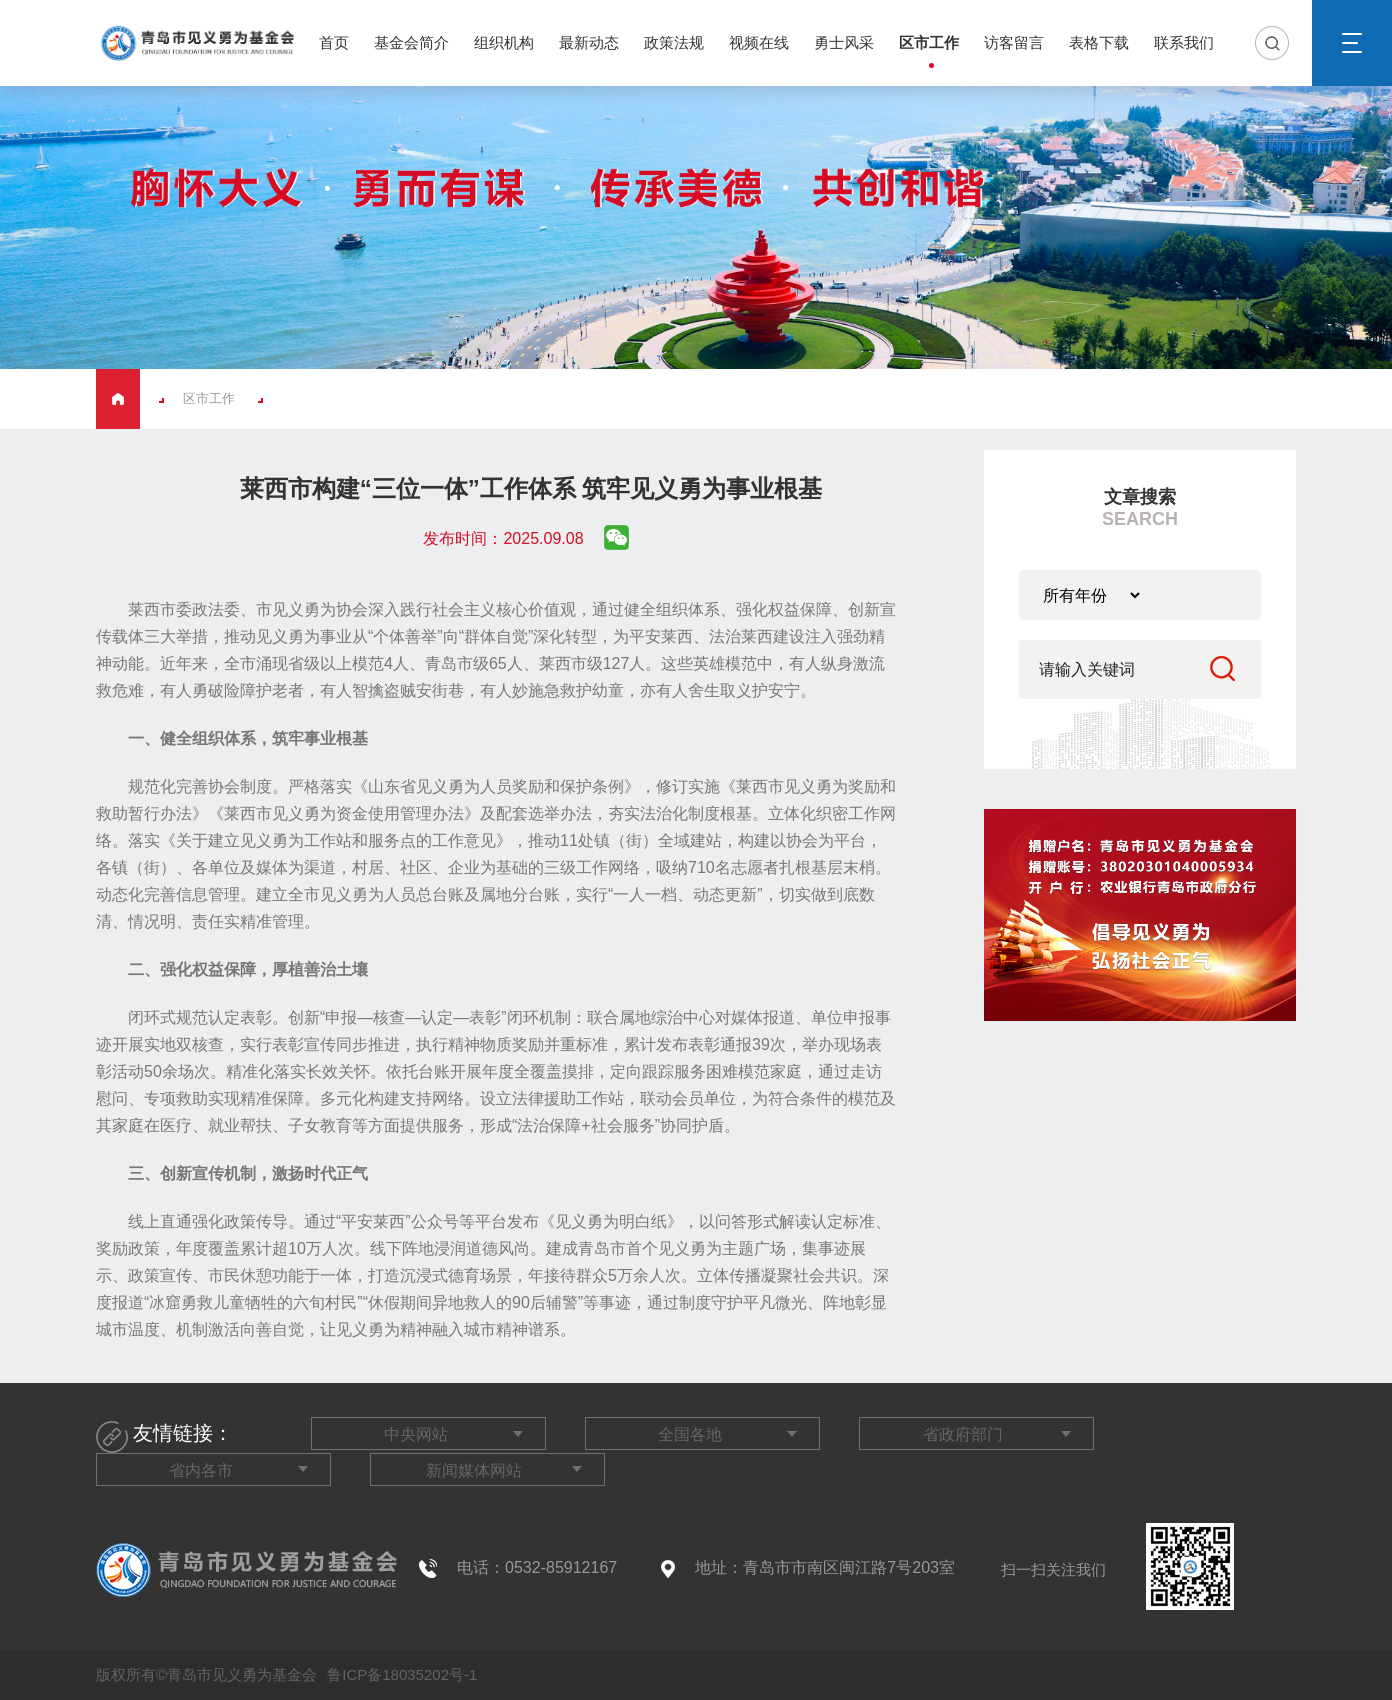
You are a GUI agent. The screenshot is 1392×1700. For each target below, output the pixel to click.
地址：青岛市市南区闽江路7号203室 (825, 1567)
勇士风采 (844, 42)
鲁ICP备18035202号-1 (400, 1674)
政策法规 (674, 42)
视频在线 (759, 42)
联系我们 (1184, 42)
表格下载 (1099, 42)
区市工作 (929, 42)
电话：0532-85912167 (537, 1567)
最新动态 (589, 42)
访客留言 (1014, 42)
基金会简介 (411, 42)
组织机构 (504, 42)
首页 (334, 42)
